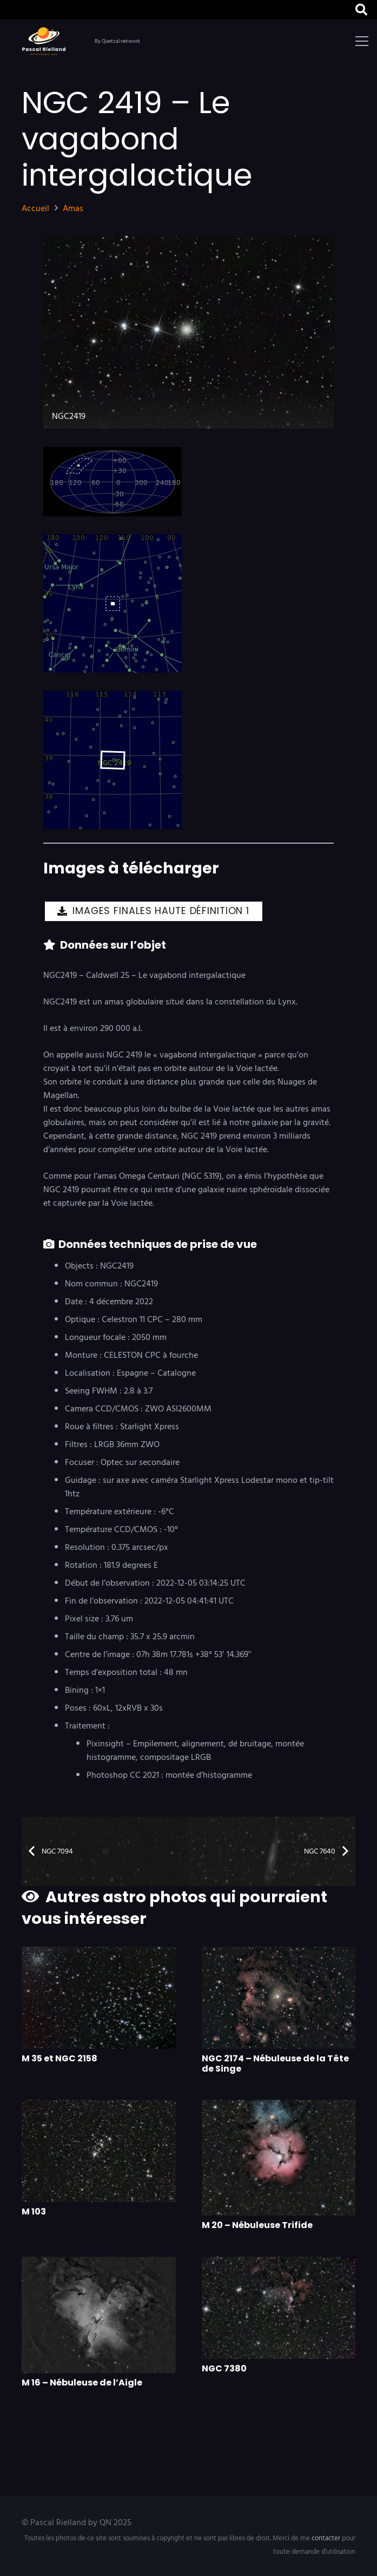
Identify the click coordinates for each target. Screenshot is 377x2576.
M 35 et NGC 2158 (59, 2058)
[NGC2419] (188, 332)
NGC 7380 (224, 2369)
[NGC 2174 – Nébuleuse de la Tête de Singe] (279, 1998)
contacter (326, 2538)
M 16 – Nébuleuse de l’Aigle (82, 2382)
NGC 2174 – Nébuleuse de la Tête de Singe (275, 2063)
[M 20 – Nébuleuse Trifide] (279, 2158)
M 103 (34, 2211)
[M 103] (99, 2151)
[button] (361, 41)
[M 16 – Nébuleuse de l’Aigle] (99, 2315)
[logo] (46, 41)
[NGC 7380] (279, 2308)
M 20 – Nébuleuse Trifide (257, 2225)
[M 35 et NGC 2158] (99, 1998)
